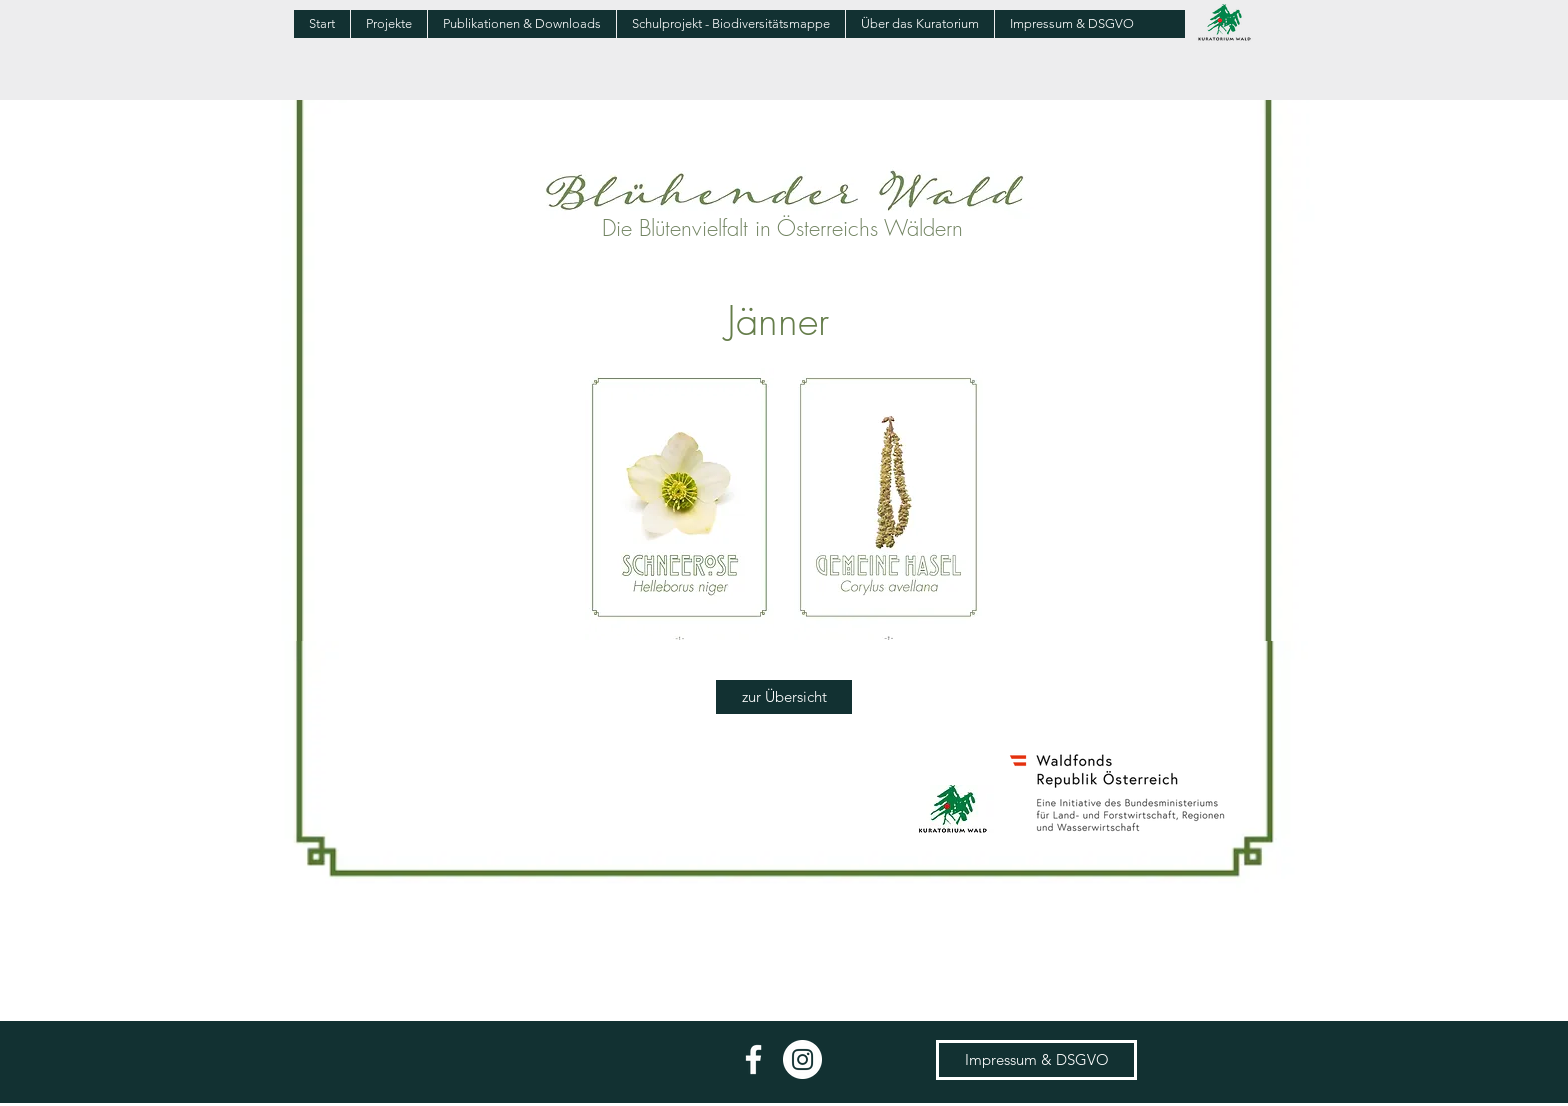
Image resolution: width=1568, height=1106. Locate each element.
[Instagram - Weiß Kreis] (802, 1059)
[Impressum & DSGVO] (1036, 1060)
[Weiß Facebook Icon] (753, 1059)
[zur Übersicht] (784, 697)
